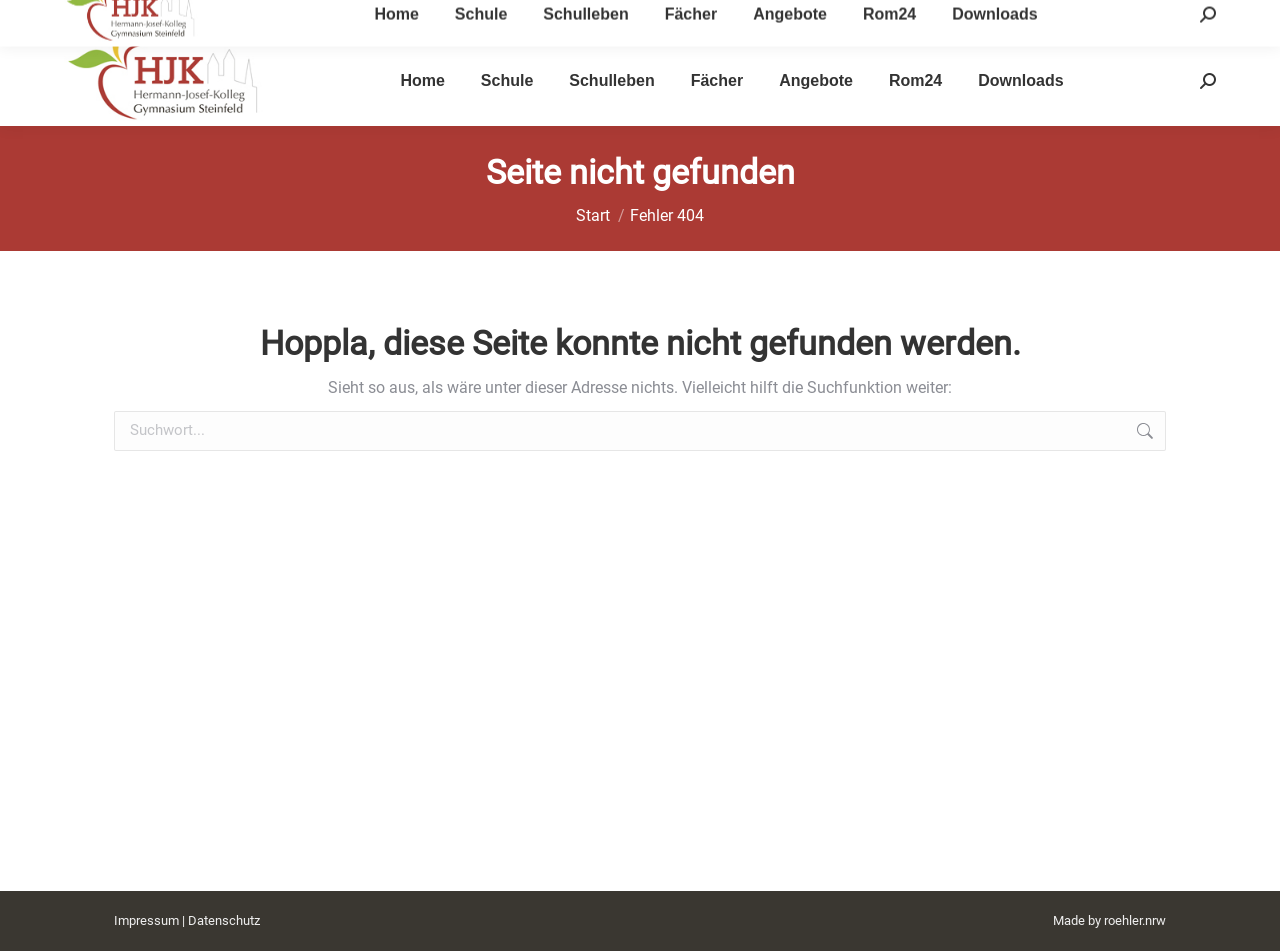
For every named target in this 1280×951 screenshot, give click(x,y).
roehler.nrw (1135, 920)
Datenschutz (224, 920)
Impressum (146, 920)
